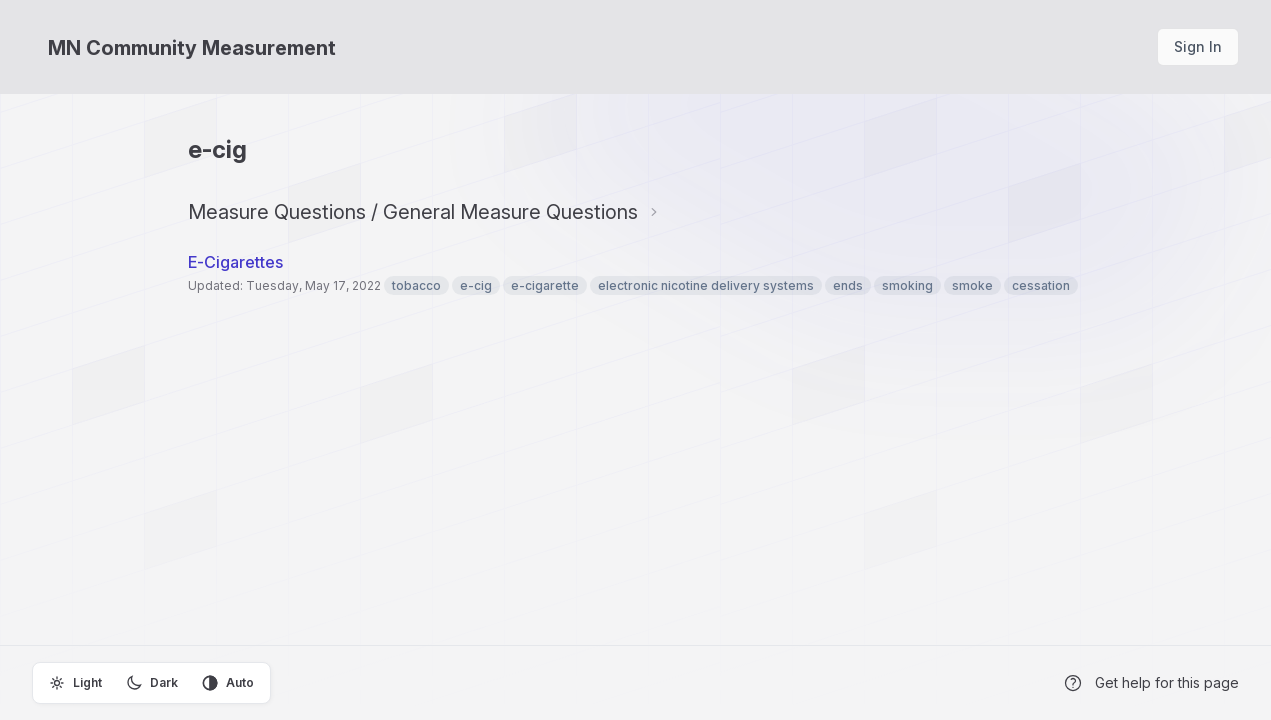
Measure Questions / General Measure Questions (413, 212)
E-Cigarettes (237, 262)
